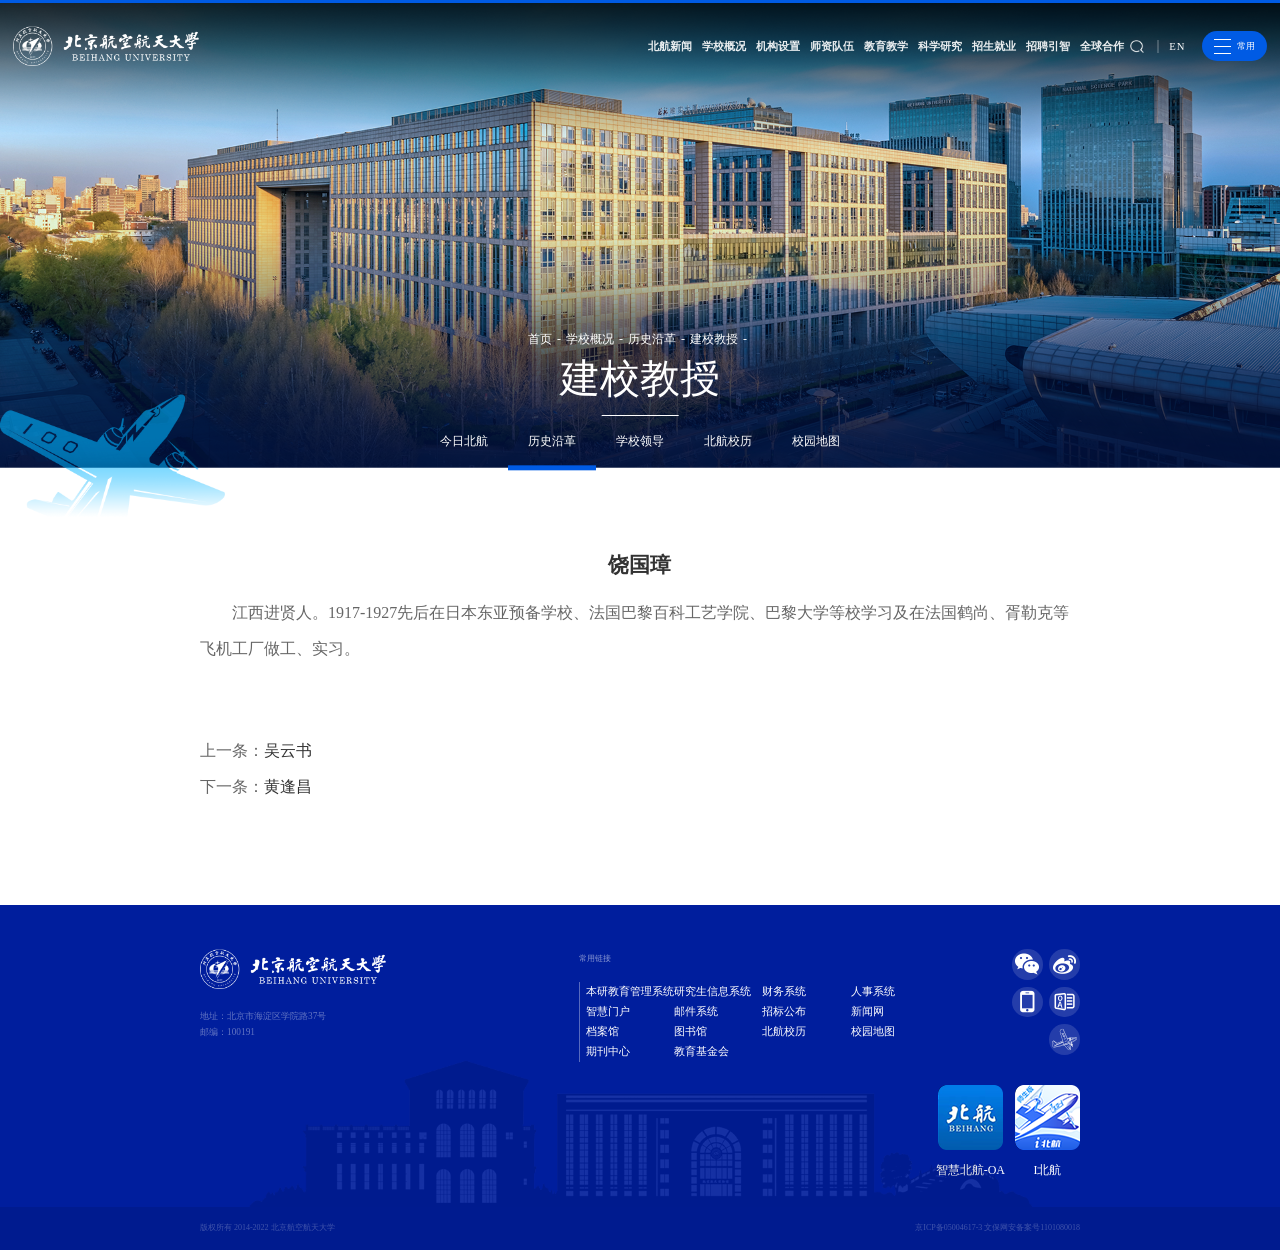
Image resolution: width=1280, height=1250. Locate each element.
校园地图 (816, 441)
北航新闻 (670, 46)
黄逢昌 (288, 786)
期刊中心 (608, 1051)
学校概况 (724, 46)
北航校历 (728, 441)
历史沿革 (652, 339)
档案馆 (602, 1031)
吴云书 (288, 750)
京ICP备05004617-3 (948, 1227)
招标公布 (784, 1011)
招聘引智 (1048, 46)
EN (1177, 46)
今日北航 (464, 441)
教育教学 (886, 46)
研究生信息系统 (712, 991)
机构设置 (778, 46)
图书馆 (690, 1031)
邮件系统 (696, 1011)
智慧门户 (608, 1011)
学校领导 (640, 441)
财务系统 (784, 991)
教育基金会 (701, 1051)
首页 (540, 339)
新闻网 (867, 1011)
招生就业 (994, 46)
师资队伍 (832, 46)
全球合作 (1102, 46)
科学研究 (940, 46)
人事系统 (873, 991)
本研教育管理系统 (630, 991)
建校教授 (714, 339)
